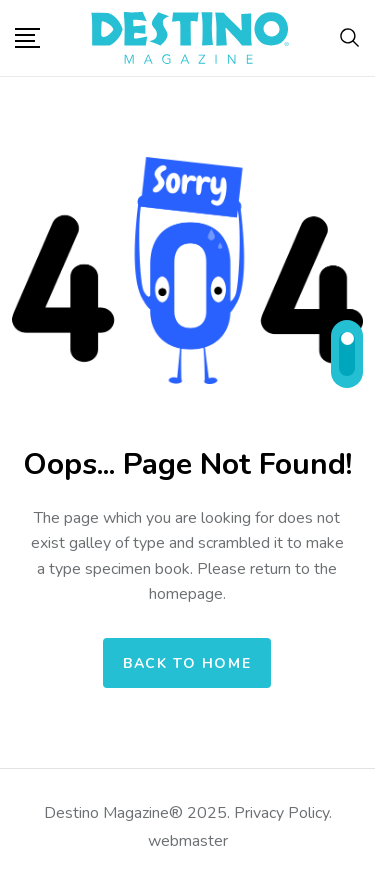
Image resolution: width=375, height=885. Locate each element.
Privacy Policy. (281, 813)
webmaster (188, 841)
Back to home (187, 663)
